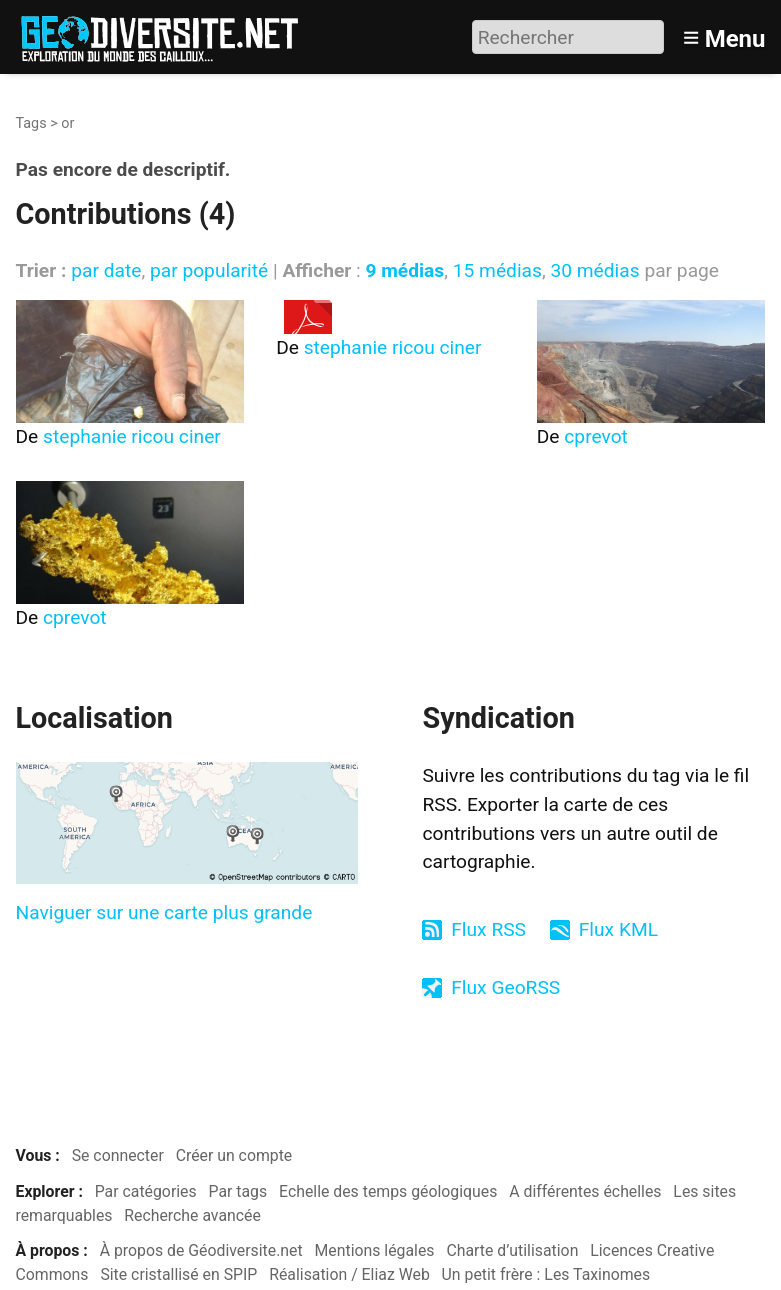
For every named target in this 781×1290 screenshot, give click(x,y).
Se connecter (118, 1155)
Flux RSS (488, 929)
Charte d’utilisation (512, 1250)
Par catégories (146, 1191)
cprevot (596, 436)
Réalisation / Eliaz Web (349, 1274)
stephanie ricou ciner (132, 436)
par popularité (209, 270)
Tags (31, 123)
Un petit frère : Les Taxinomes (546, 1274)
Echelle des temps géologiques (388, 1191)
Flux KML (618, 929)
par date (106, 270)
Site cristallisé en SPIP (178, 1274)
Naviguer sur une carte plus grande (164, 912)
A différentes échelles (585, 1191)
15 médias (497, 270)
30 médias (594, 270)
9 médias (404, 270)
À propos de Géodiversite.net (201, 1250)
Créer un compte (234, 1155)
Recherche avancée (192, 1215)
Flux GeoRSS (505, 987)
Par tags (238, 1191)
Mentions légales (375, 1250)
